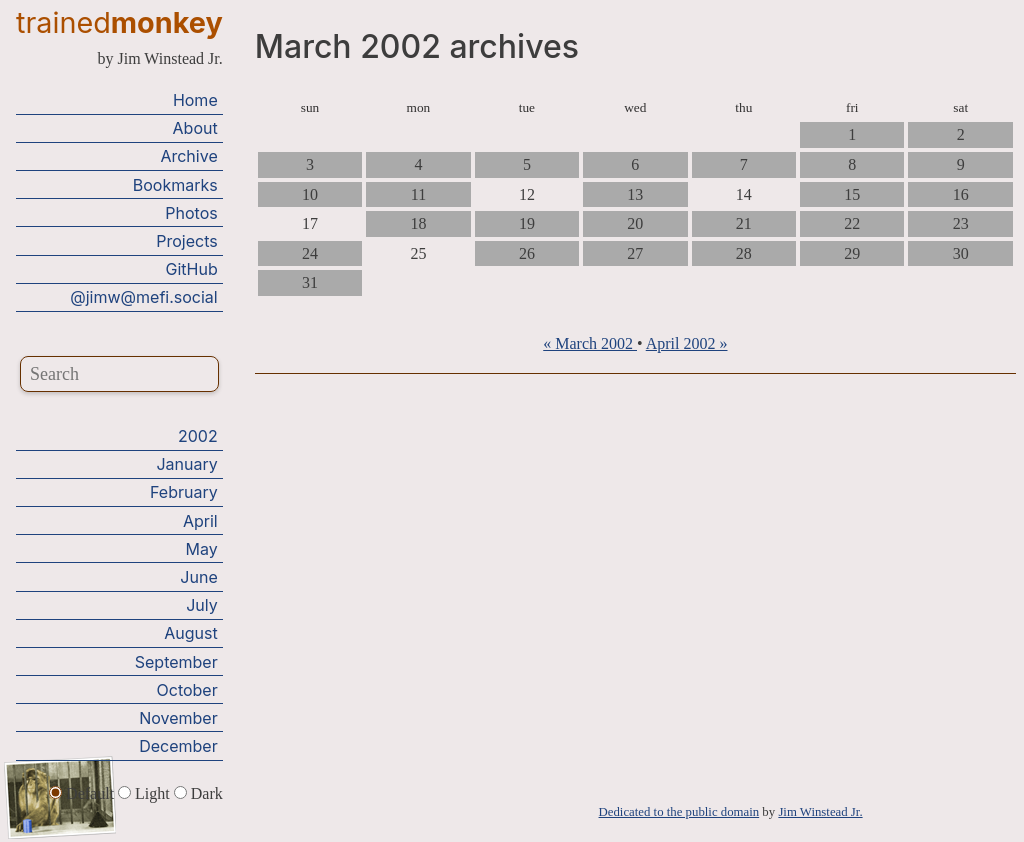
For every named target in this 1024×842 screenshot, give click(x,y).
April (200, 520)
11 (418, 194)
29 (852, 253)
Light (146, 792)
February (184, 492)
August (190, 633)
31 (310, 282)
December (178, 746)
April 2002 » (687, 343)
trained (119, 22)
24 (310, 253)
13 (635, 194)
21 (744, 223)
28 (744, 253)
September (176, 661)
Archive (188, 156)
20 (635, 223)
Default (83, 792)
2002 (198, 436)
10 (310, 194)
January (186, 464)
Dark (198, 792)
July (202, 605)
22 (852, 223)
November (178, 717)
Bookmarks (175, 184)
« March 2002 (590, 343)
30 (961, 253)
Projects (186, 241)
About (195, 128)
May (202, 548)
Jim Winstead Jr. (820, 812)
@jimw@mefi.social (143, 297)
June (198, 577)
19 (527, 223)
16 (961, 194)
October (187, 689)
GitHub (192, 269)
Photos (191, 212)
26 (527, 253)
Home (195, 100)
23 (961, 223)
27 (635, 253)
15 (852, 194)
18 (418, 223)
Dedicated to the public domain (679, 812)
